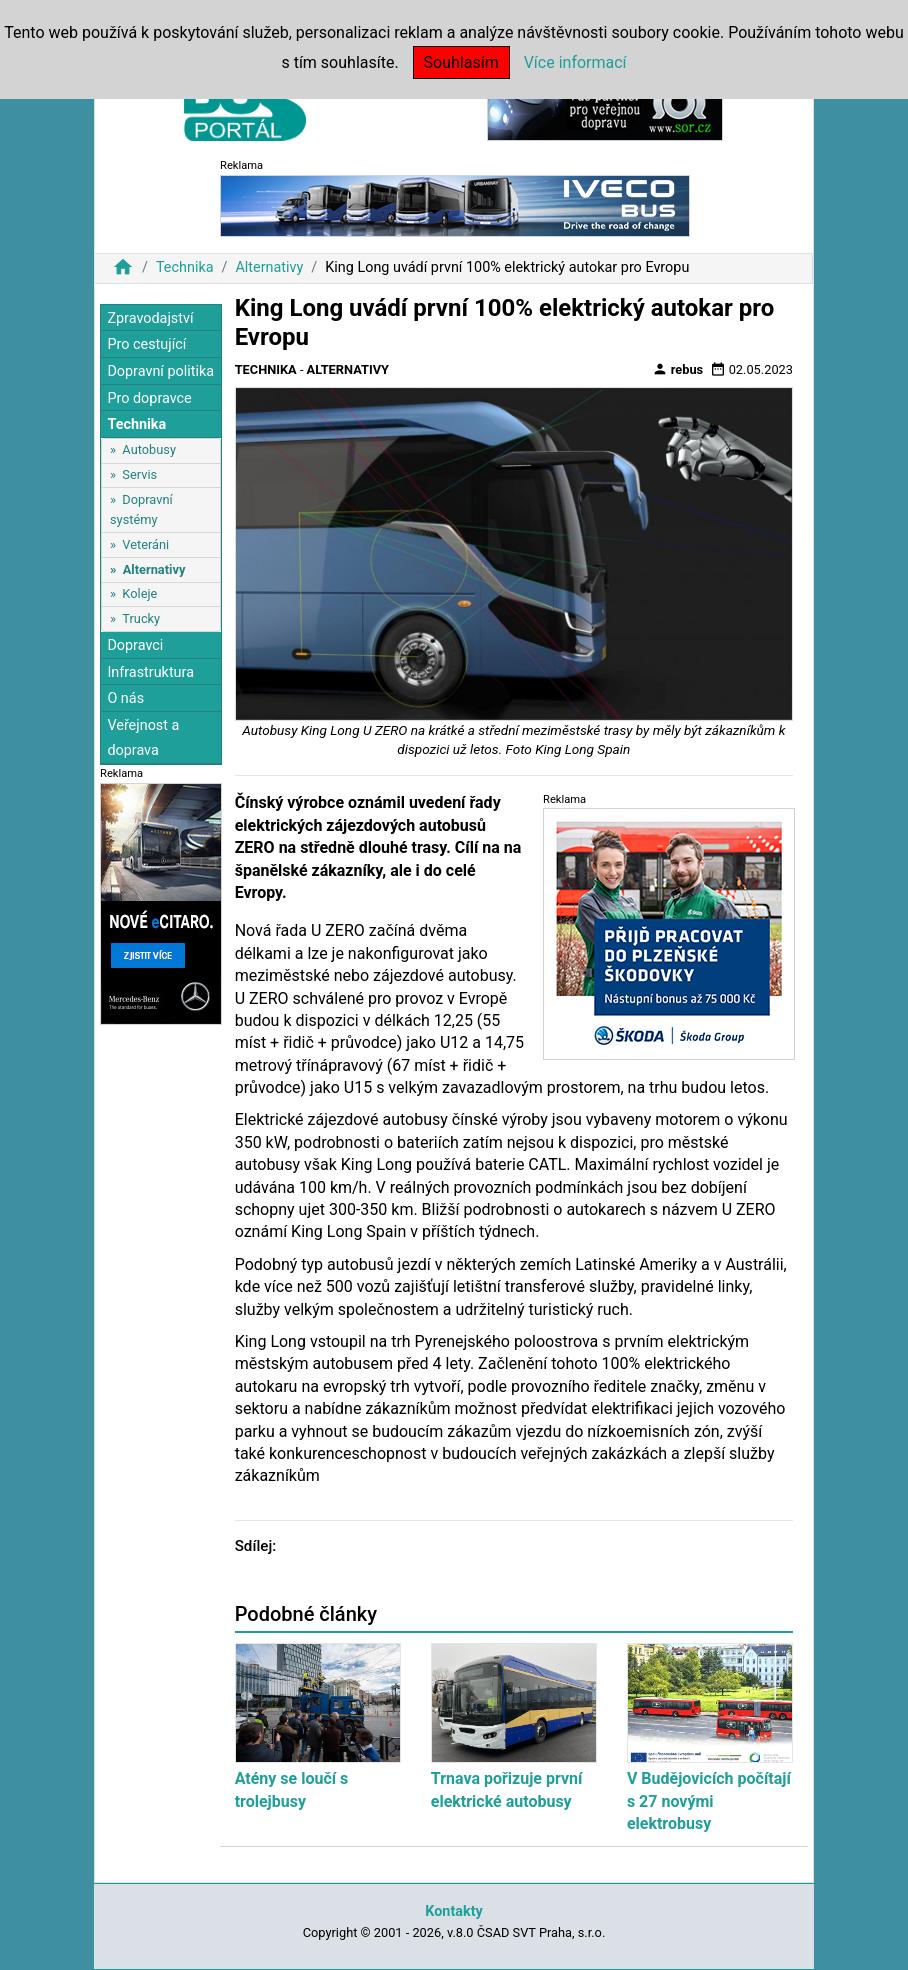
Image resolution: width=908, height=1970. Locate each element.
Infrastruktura (150, 672)
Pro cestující (146, 344)
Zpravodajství (150, 318)
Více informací (575, 62)
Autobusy (149, 449)
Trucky (141, 618)
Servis (139, 474)
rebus (678, 369)
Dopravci (135, 645)
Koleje (139, 593)
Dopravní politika (160, 371)
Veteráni (145, 544)
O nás (125, 698)
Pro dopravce (149, 398)
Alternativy (269, 267)
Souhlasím (461, 62)
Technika (185, 267)
